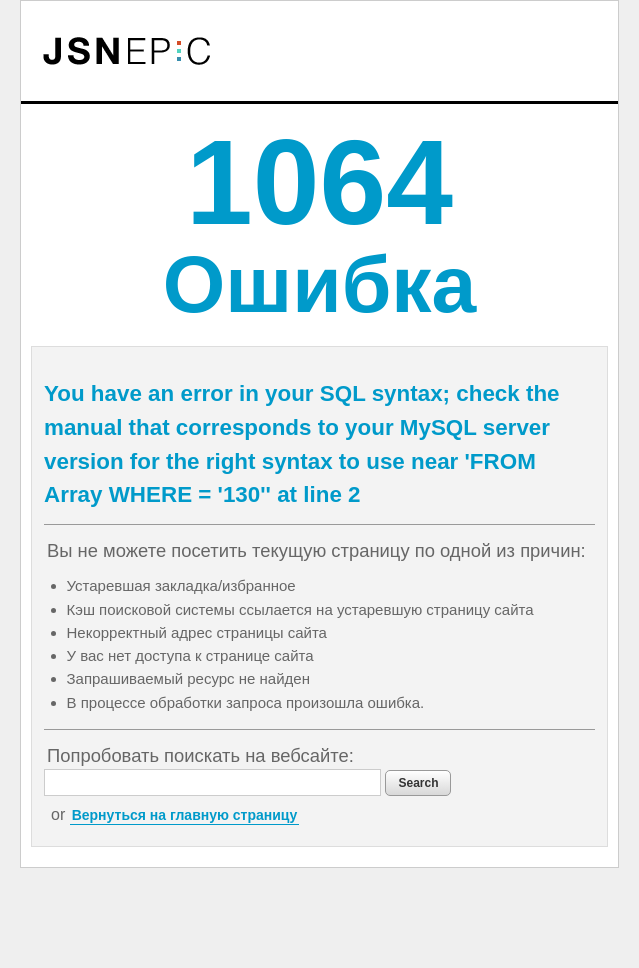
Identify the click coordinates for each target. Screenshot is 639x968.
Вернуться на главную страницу (185, 815)
